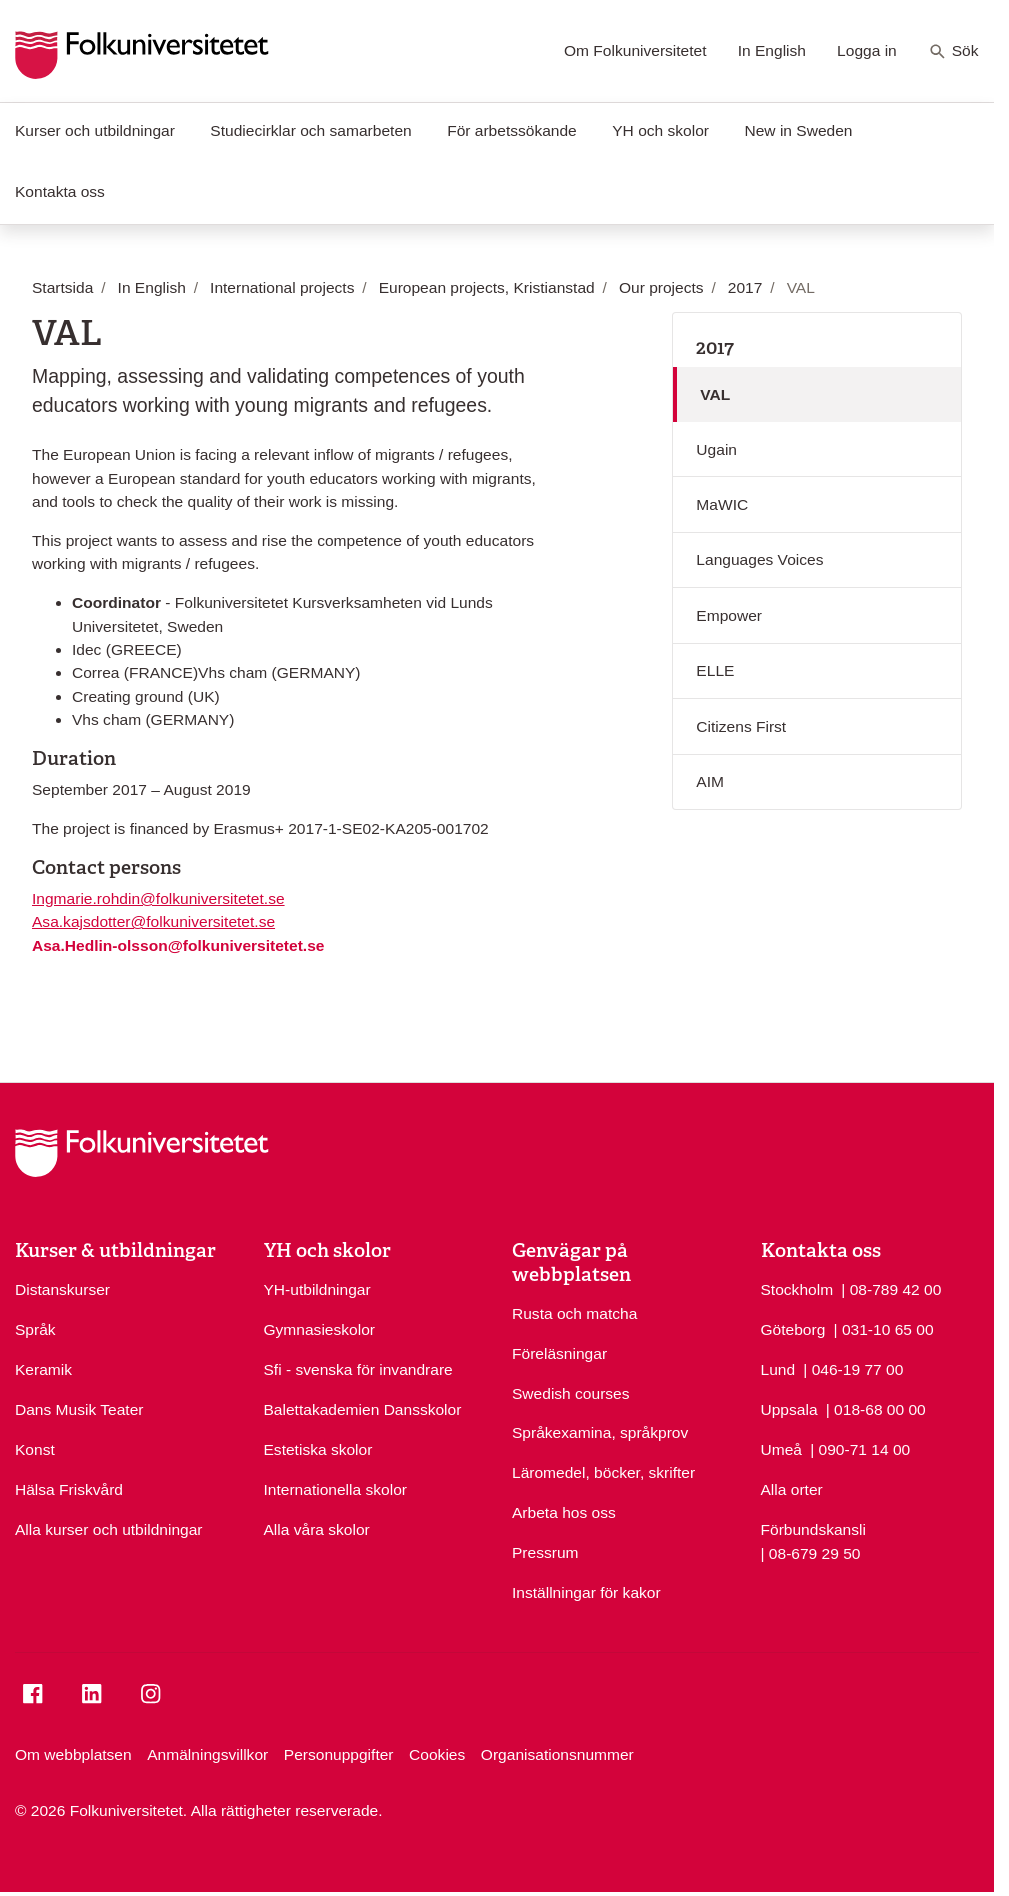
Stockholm (797, 1289)
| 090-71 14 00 (860, 1448)
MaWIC (722, 504)
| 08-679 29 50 (811, 1552)
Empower (729, 615)
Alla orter (792, 1489)
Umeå (781, 1449)
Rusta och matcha (574, 1313)
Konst (35, 1449)
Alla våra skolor (317, 1529)
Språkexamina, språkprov (600, 1432)
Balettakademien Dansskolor (363, 1409)
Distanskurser (62, 1289)
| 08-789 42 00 (891, 1288)
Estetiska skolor (318, 1449)
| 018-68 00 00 (876, 1408)
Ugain (716, 449)
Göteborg (793, 1329)
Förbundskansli (813, 1529)
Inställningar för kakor (586, 1592)
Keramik (43, 1369)
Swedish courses (571, 1393)
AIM (710, 781)
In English (772, 50)
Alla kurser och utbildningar (109, 1529)
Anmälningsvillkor (207, 1754)
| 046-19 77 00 (853, 1368)
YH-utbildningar (317, 1289)
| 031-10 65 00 (884, 1328)
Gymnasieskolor (319, 1329)
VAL (715, 394)
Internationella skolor (335, 1489)
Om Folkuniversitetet (635, 50)
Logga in (867, 50)
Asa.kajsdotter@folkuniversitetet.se (153, 921)
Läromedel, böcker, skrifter (603, 1472)
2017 (715, 347)
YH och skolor (660, 130)
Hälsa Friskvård (69, 1489)
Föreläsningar (559, 1353)
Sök (953, 52)
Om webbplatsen (73, 1754)
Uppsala (789, 1409)
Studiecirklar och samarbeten (310, 130)
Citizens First (741, 726)
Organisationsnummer (557, 1754)
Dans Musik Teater (79, 1409)
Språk (35, 1329)
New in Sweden (798, 130)
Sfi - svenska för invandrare (358, 1369)
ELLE (715, 670)
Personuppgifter (339, 1754)
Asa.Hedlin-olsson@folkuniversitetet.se (178, 945)
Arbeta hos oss (564, 1512)
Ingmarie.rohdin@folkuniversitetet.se (158, 898)
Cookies (437, 1754)
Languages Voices (759, 559)
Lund (778, 1369)
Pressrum (545, 1552)
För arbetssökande (512, 130)
